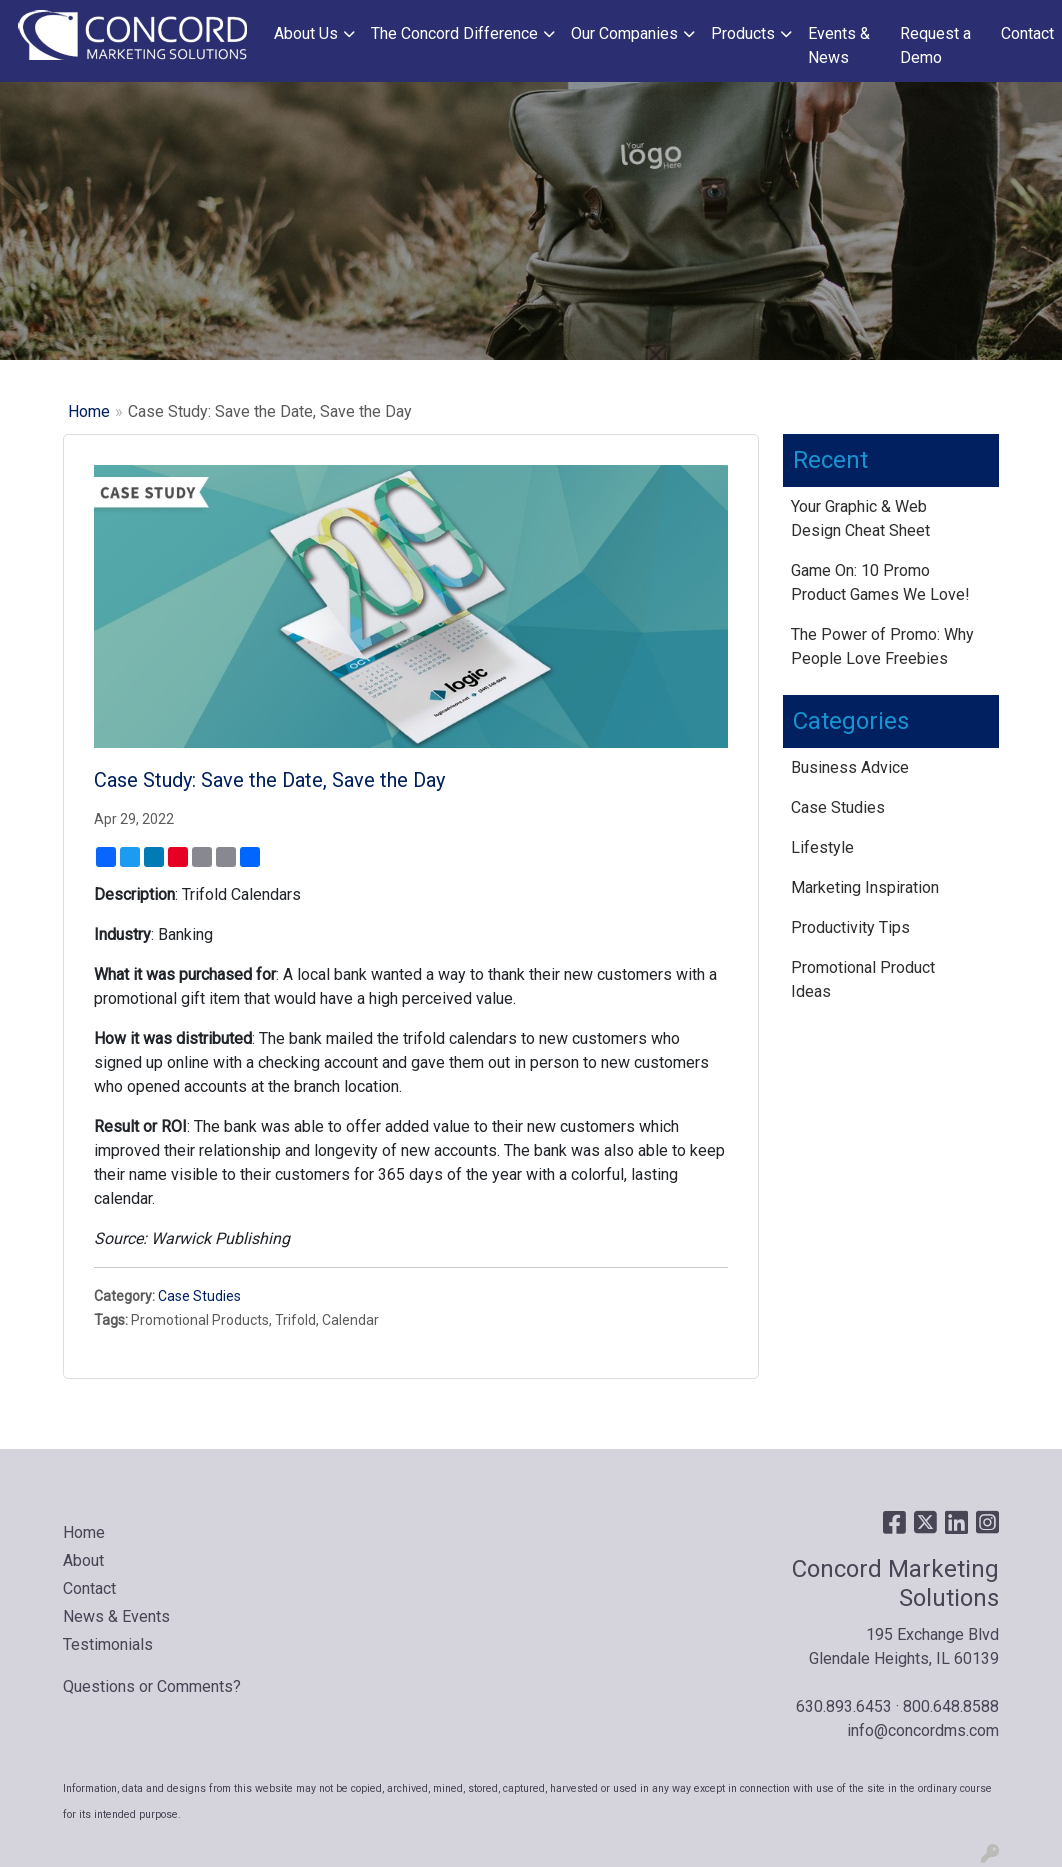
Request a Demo (935, 45)
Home (89, 411)
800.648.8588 (951, 1706)
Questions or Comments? (152, 1686)
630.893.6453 (844, 1706)
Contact (1027, 33)
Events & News (839, 45)
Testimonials (108, 1644)
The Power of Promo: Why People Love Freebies (882, 646)
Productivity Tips (850, 927)
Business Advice (850, 767)
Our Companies (624, 33)
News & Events (116, 1616)
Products (743, 33)
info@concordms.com (923, 1730)
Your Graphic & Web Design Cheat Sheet (860, 518)
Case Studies (199, 1296)
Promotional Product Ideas (863, 979)
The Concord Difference (454, 33)
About (83, 1560)
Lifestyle (822, 847)
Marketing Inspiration (865, 887)
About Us (306, 33)
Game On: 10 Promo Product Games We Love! (880, 582)
